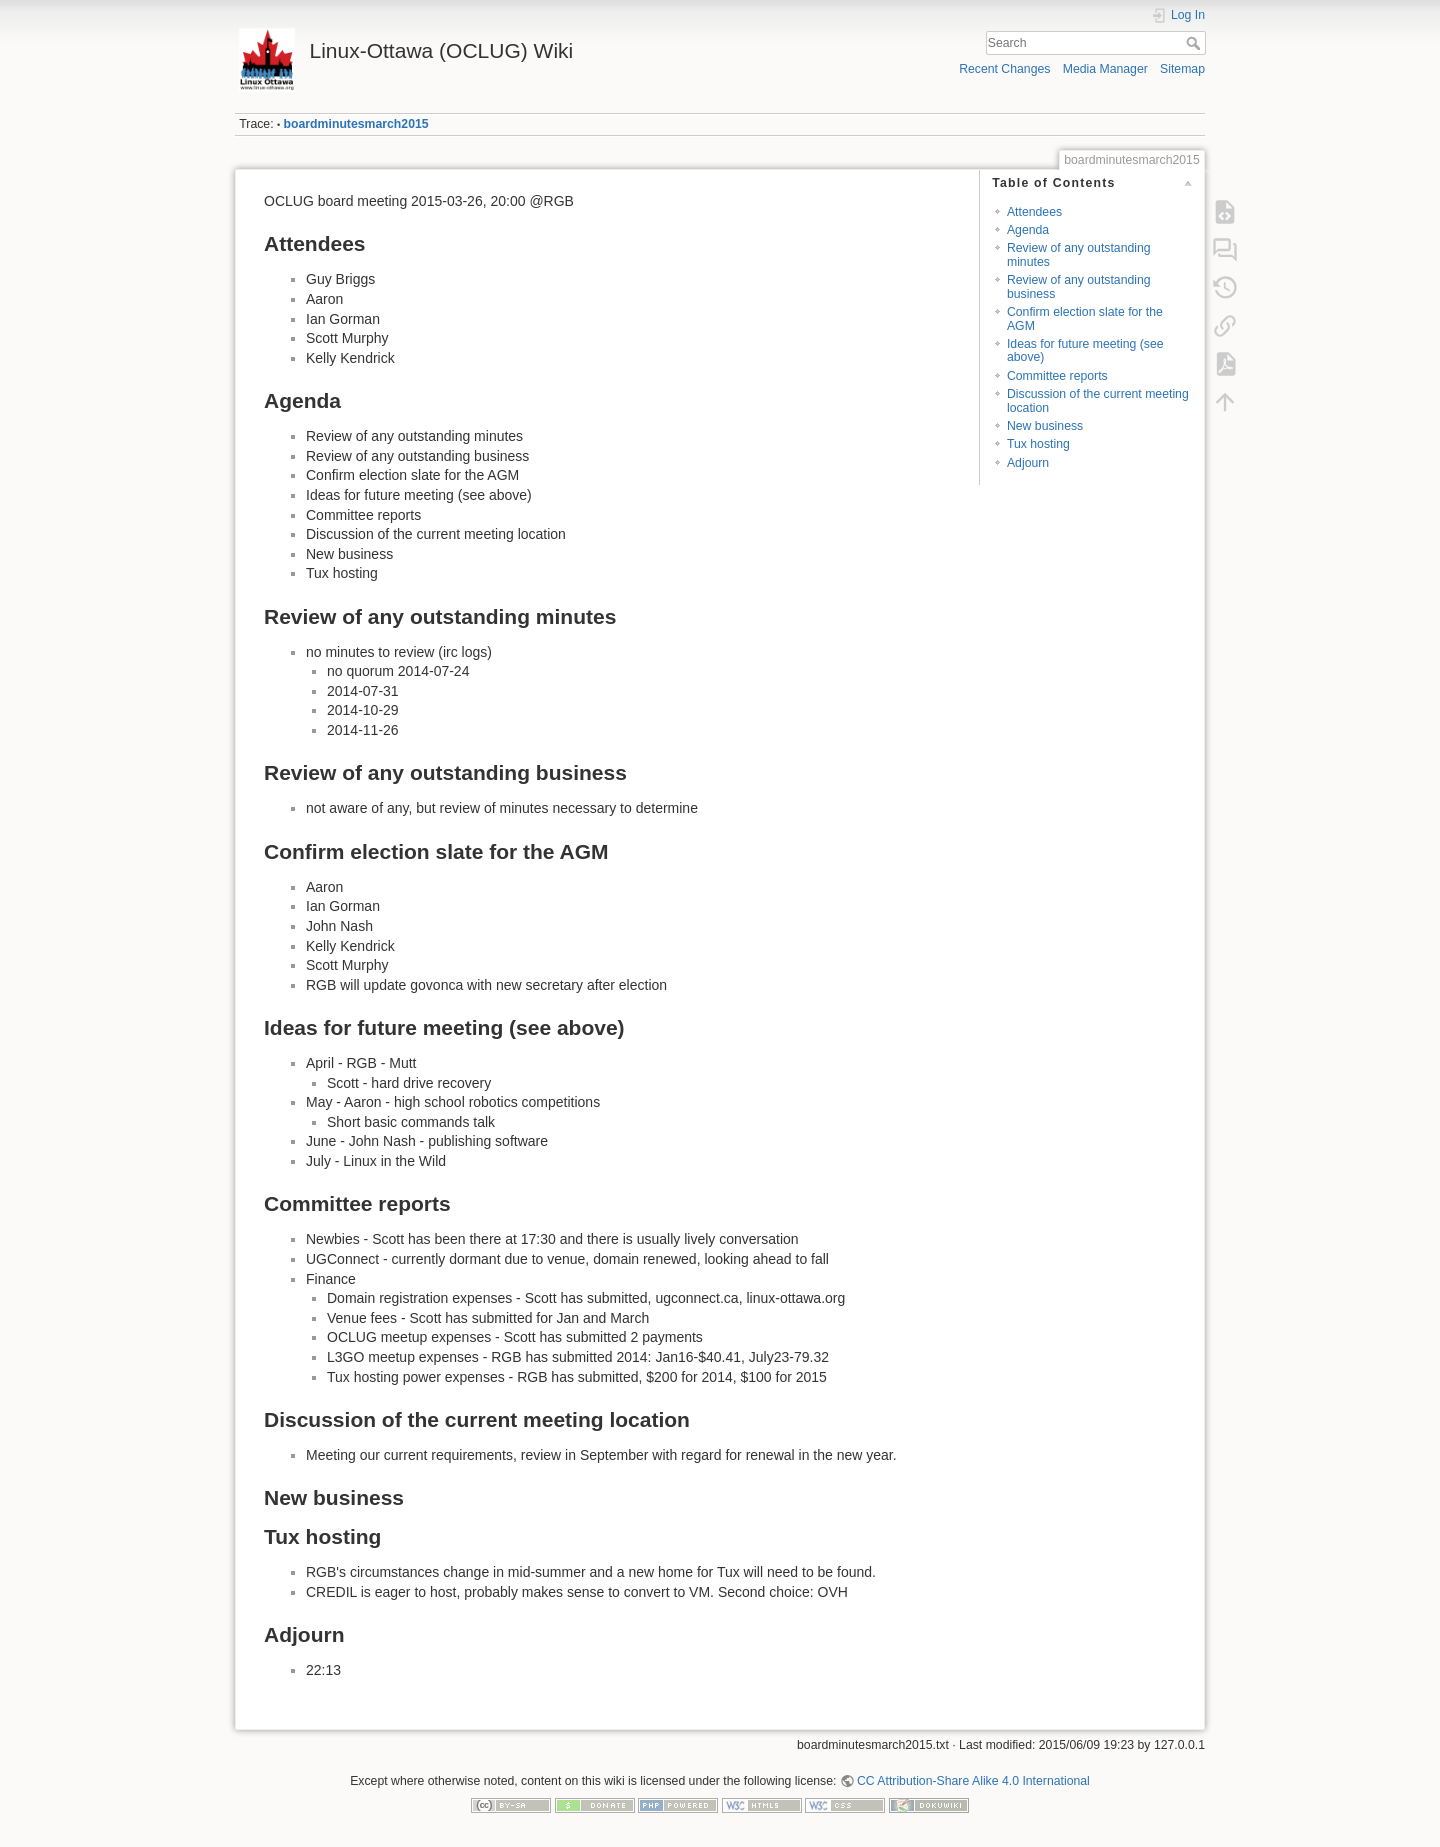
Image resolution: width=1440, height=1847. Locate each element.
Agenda (1028, 230)
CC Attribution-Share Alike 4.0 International (973, 1781)
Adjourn (1028, 463)
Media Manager (1105, 69)
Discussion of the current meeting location (1098, 400)
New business (1045, 426)
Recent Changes (1004, 69)
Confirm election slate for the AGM (1085, 318)
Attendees (1034, 212)
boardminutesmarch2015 (356, 124)
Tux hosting (1038, 444)
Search (1195, 43)
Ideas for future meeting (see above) (1085, 350)
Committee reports (1057, 376)
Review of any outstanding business (1079, 286)
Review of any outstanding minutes (1079, 254)
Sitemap (1182, 69)
